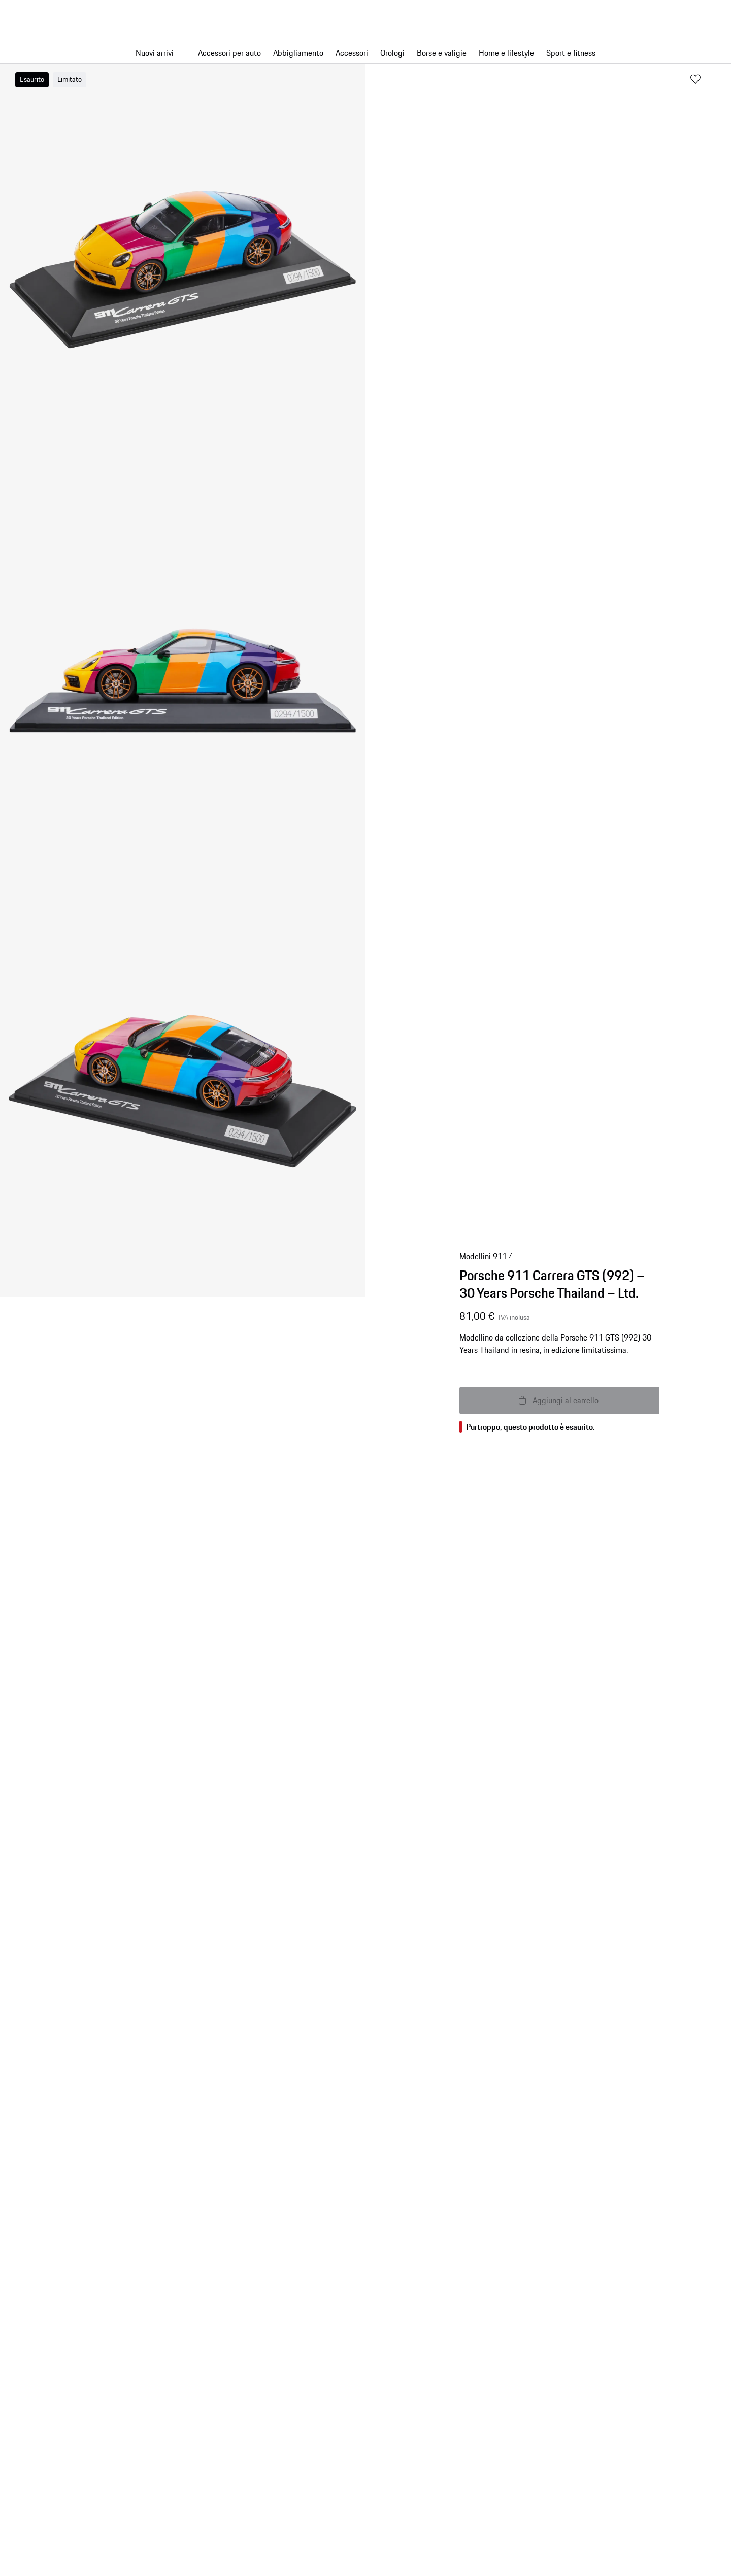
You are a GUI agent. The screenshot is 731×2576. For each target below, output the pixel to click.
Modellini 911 (483, 1256)
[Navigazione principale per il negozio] (365, 52)
